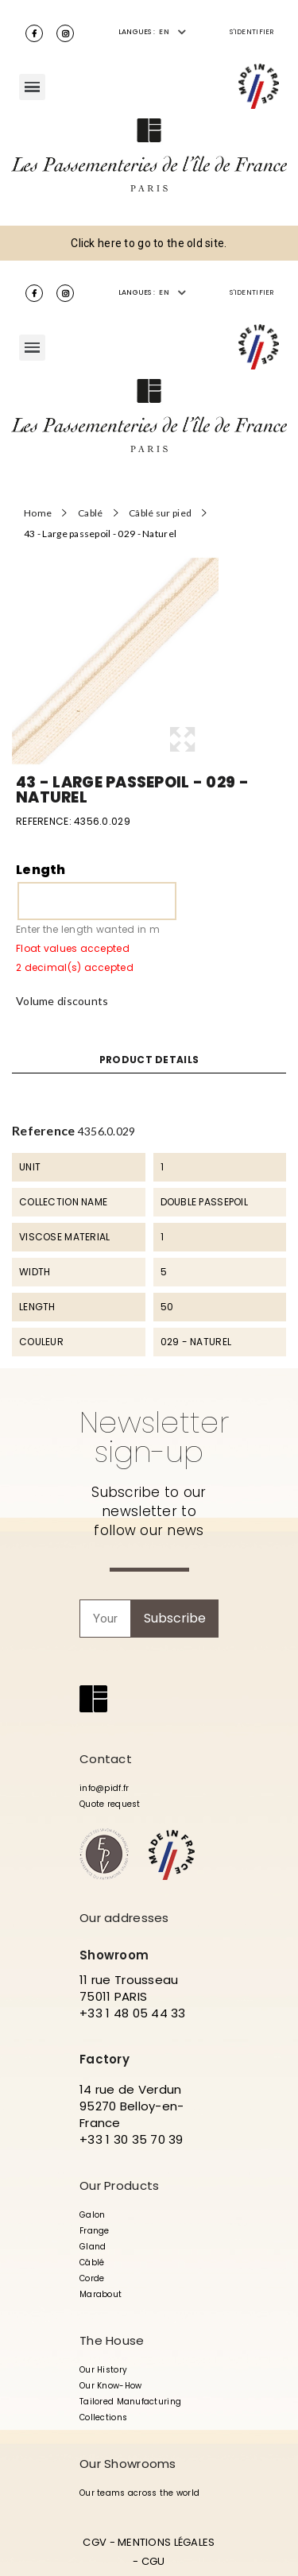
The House (112, 2340)
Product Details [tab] (149, 1060)
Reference (43, 1130)
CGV (94, 2542)
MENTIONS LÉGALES (166, 2542)
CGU (153, 2561)
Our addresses (124, 1917)
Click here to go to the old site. (148, 243)
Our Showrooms (127, 2463)
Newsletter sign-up (154, 1437)
